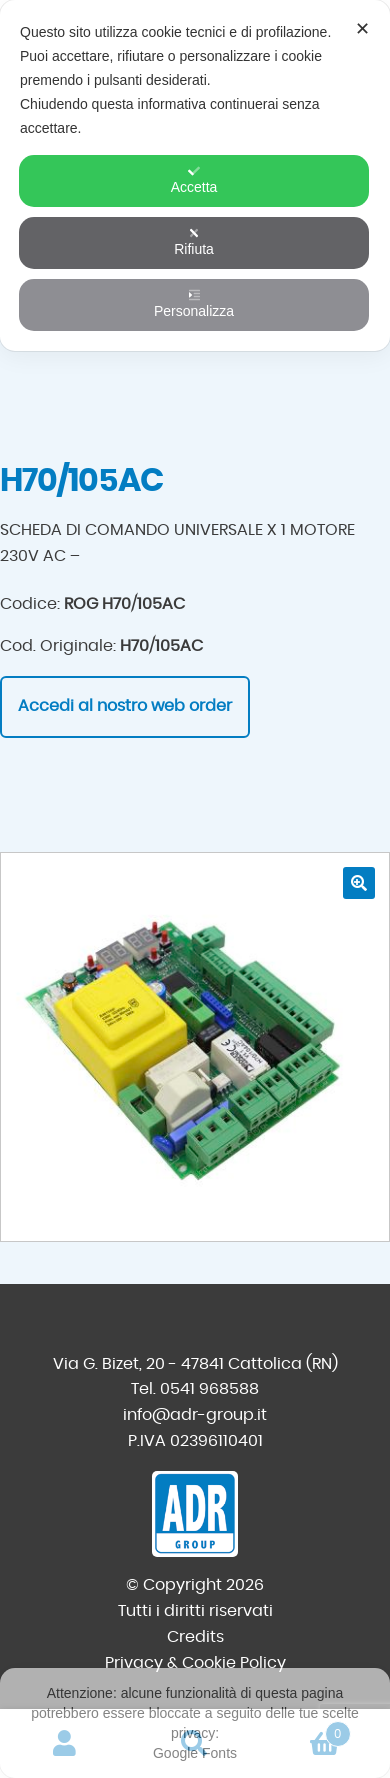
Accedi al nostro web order (125, 706)
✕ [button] (362, 29)
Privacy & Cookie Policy (195, 1663)
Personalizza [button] (194, 304)
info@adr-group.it (195, 1415)
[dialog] (195, 175)
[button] (359, 883)
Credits (195, 1637)
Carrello (305, 1730)
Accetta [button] (194, 180)
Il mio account (65, 1744)
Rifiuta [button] (194, 242)
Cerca (195, 1744)
